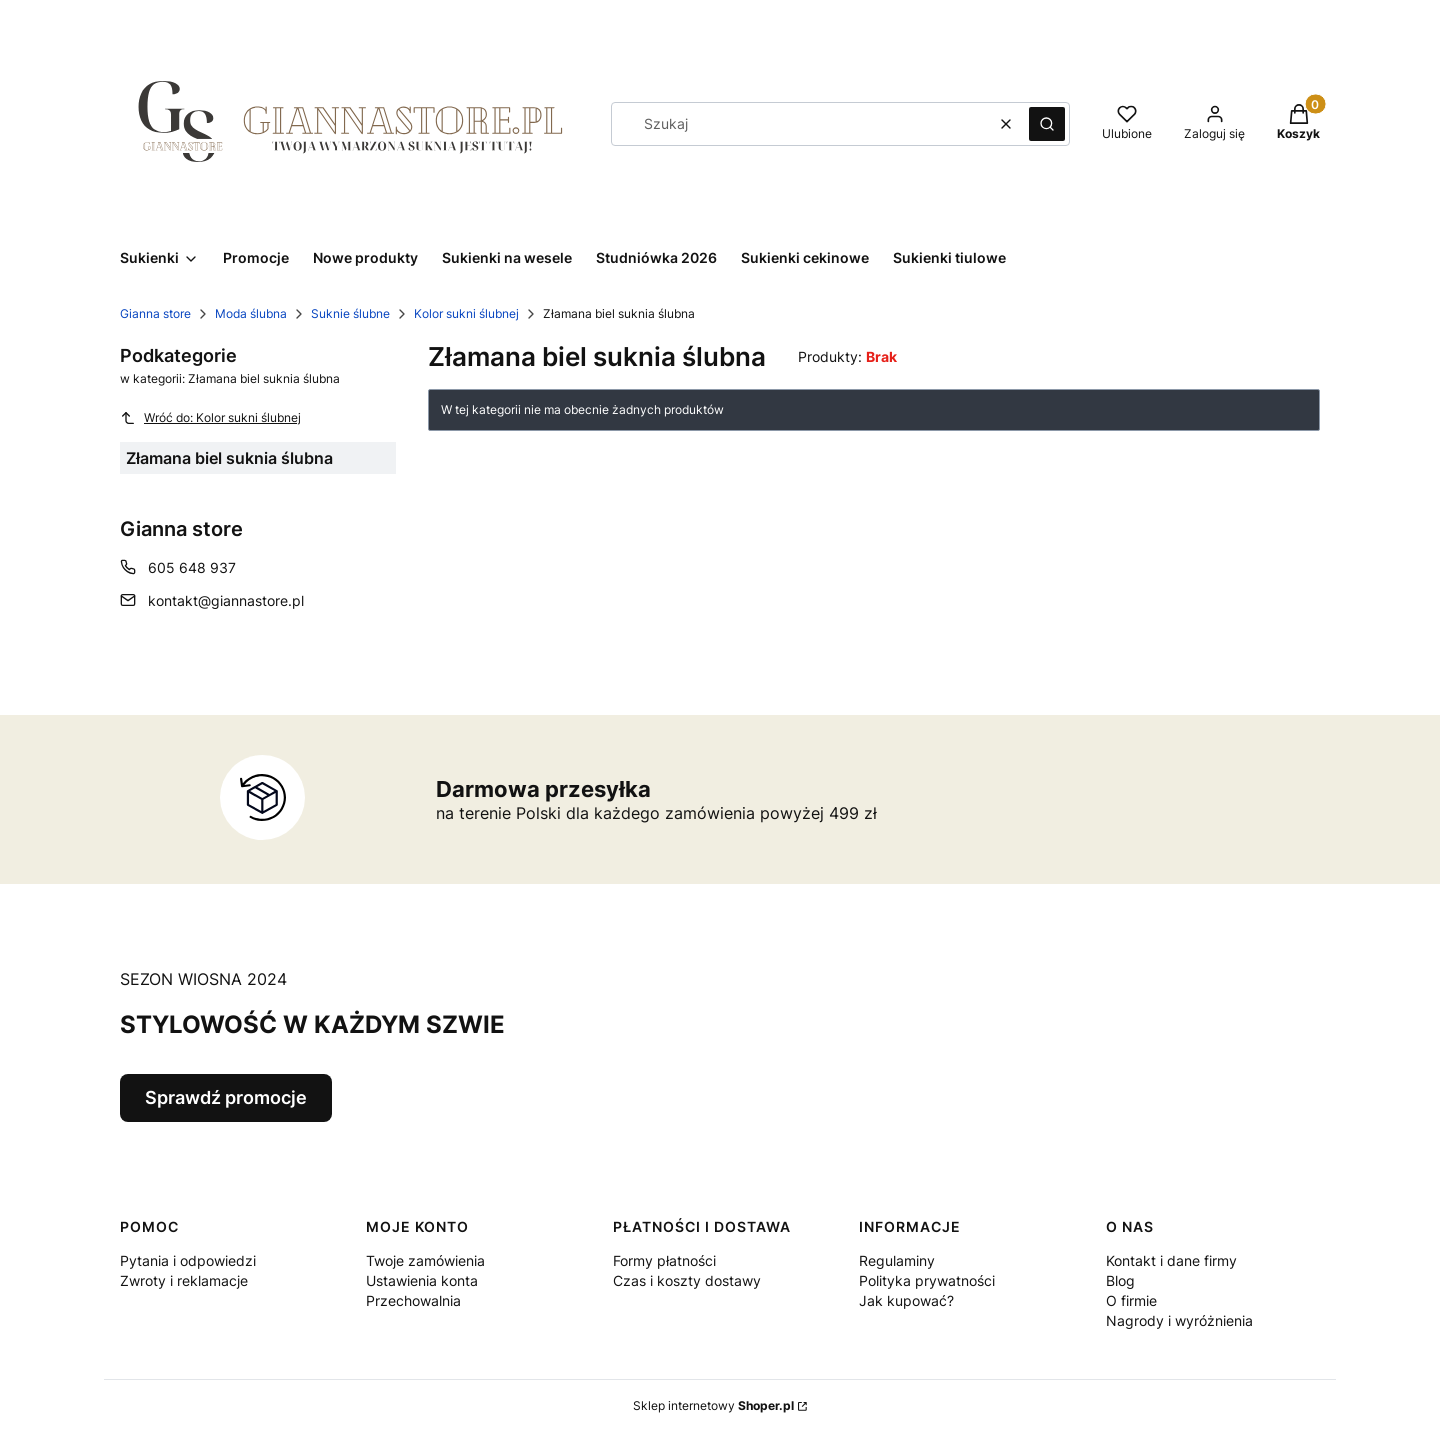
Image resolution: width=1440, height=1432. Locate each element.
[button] (1047, 124)
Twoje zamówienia (425, 1260)
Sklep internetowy (713, 1405)
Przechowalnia (413, 1300)
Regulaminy (897, 1260)
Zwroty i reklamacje (184, 1280)
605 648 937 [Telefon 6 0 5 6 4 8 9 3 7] (192, 567)
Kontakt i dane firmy (1171, 1260)
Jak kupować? (906, 1300)
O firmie (1131, 1300)
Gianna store (155, 313)
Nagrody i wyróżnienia (1179, 1320)
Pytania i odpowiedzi (188, 1260)
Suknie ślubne (350, 313)
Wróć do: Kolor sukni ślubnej (210, 418)
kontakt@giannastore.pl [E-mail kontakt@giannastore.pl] (226, 600)
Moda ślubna (251, 313)
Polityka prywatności (927, 1280)
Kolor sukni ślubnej (466, 313)
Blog (1120, 1280)
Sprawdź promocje (226, 1097)
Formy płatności (664, 1260)
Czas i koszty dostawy (687, 1280)
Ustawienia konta (422, 1280)
